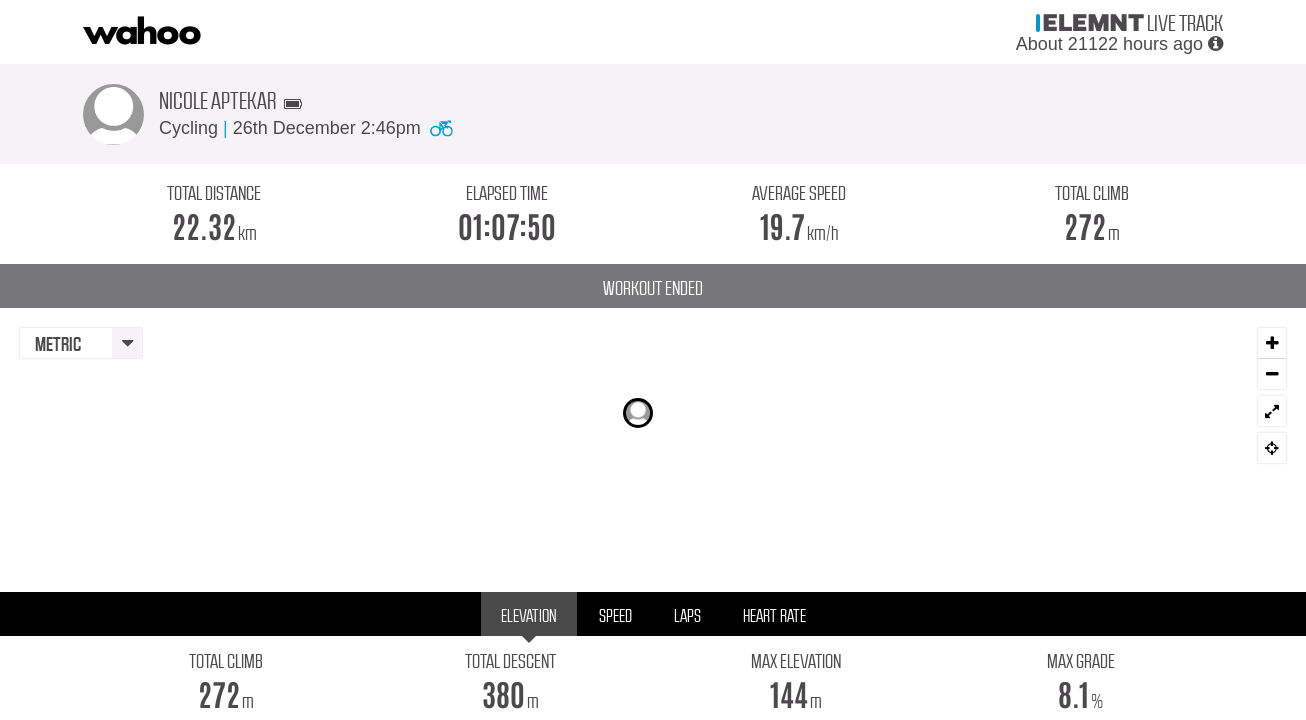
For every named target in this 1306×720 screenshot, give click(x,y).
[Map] (653, 428)
